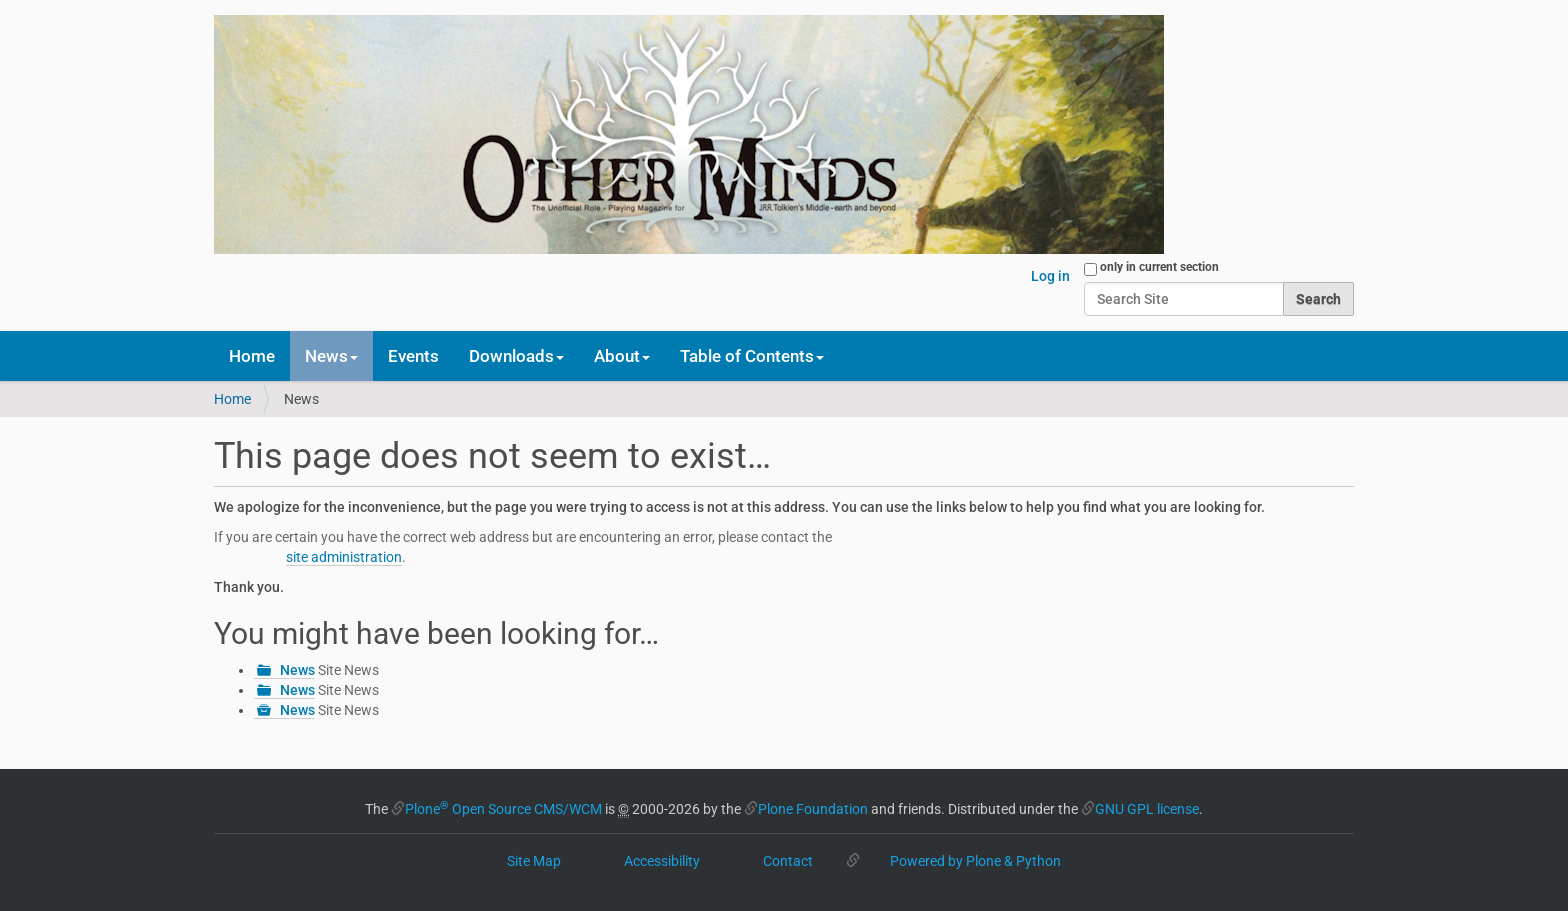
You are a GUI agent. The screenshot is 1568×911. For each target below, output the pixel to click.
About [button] (622, 356)
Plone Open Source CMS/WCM (503, 809)
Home (252, 356)
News (297, 670)
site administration (344, 557)
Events (413, 356)
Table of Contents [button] (752, 356)
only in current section (1159, 267)
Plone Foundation (813, 809)
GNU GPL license (1147, 809)
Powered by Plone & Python (975, 861)
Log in (1050, 276)
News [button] (331, 356)
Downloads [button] (516, 356)
